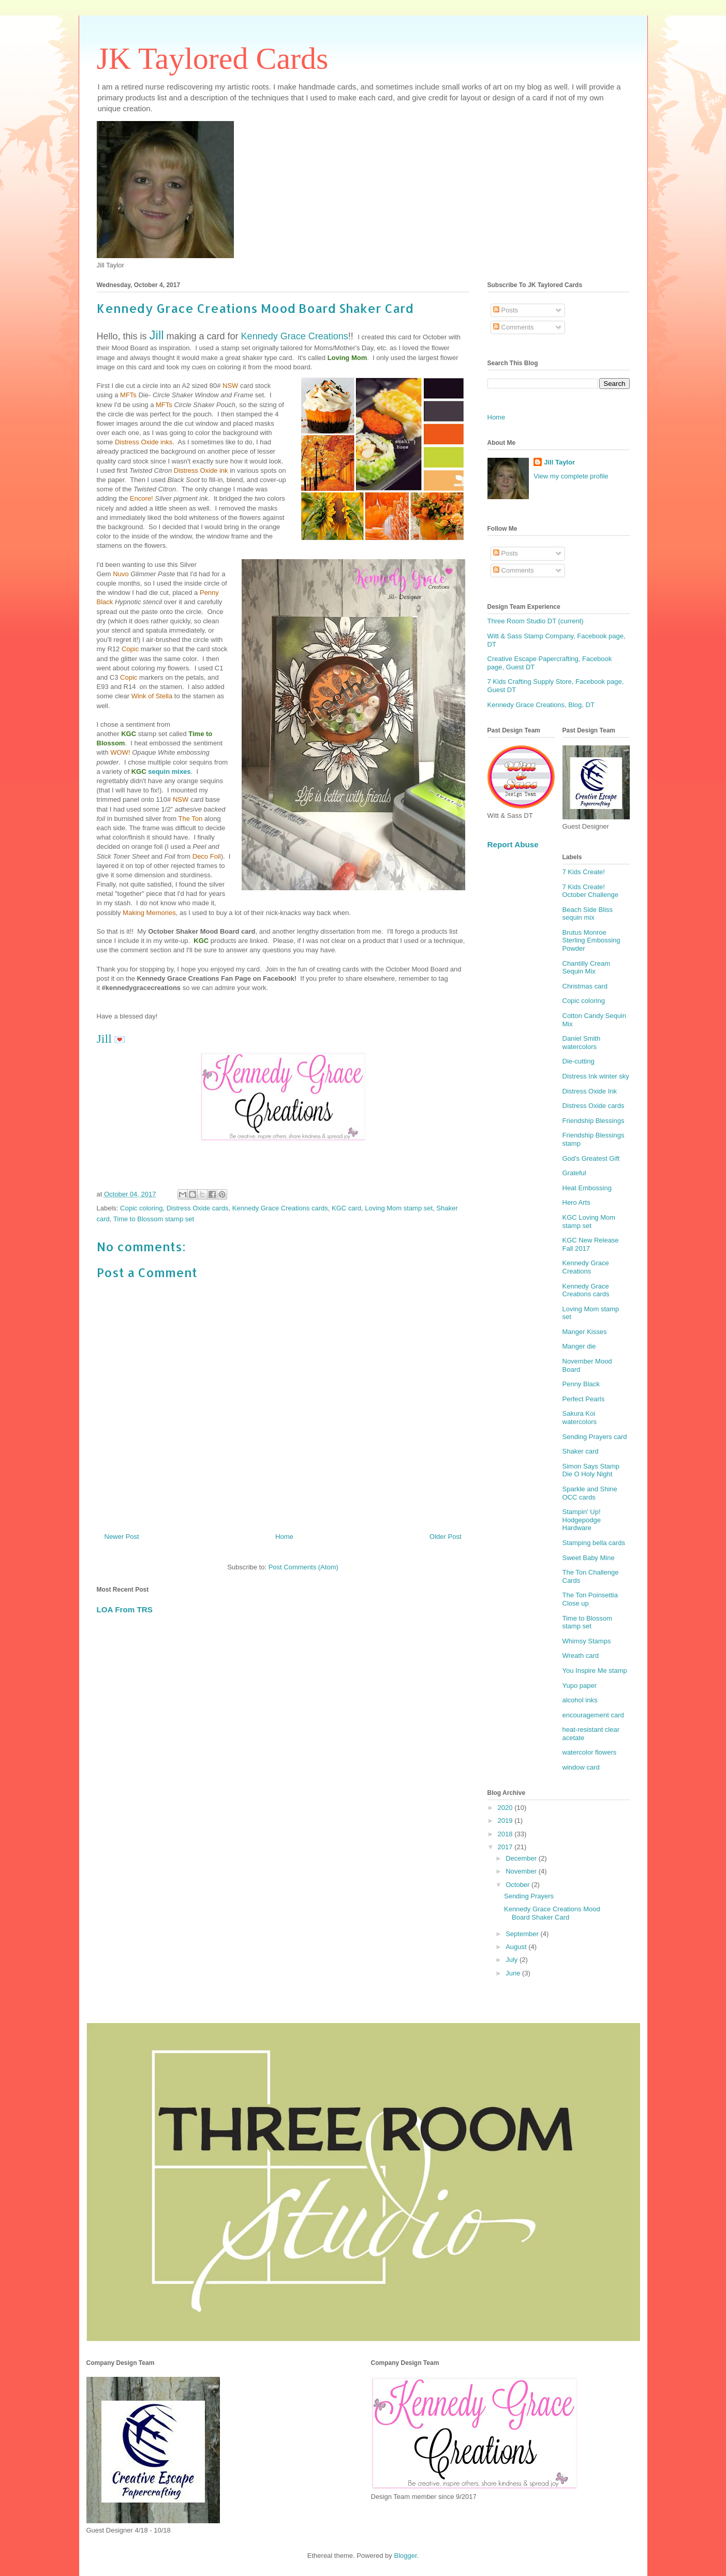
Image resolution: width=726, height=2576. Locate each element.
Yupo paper (579, 1685)
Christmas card (585, 986)
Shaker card (580, 1451)
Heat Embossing (587, 1188)
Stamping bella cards (593, 1543)
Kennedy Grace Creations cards (280, 1208)
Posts (505, 310)
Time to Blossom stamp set (153, 1219)
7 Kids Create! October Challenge (590, 891)
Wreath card (580, 1655)
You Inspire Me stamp (594, 1670)
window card (581, 1767)
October (518, 1885)
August (517, 1947)
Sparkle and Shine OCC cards (589, 1493)
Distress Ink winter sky (595, 1076)
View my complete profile (571, 476)
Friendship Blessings (593, 1121)
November (522, 1871)
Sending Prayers (529, 1896)
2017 (506, 1847)
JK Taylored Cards (213, 58)
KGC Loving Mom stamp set (589, 1222)
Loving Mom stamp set (399, 1208)
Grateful (574, 1173)
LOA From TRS (125, 1609)
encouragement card (593, 1715)
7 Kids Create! (583, 872)
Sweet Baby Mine (588, 1558)
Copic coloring (141, 1208)
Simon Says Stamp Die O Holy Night (591, 1470)
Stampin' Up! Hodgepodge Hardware (581, 1520)
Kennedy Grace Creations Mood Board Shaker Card (552, 1913)
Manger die (579, 1346)
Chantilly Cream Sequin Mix (586, 968)
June (514, 1973)
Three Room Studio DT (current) (535, 621)
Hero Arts (576, 1202)
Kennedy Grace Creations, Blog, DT (541, 705)
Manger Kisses (584, 1332)
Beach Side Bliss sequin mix (587, 914)
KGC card (346, 1208)
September (523, 1934)
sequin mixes (168, 771)
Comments (513, 327)
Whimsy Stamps (586, 1641)
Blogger (405, 2555)
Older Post (445, 1536)
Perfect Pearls (583, 1399)
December (522, 1858)
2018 (506, 1834)
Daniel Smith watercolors (581, 1043)
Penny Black (581, 1384)
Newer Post (122, 1536)
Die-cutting (578, 1061)
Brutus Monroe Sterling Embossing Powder (591, 940)
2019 (506, 1820)
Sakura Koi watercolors (579, 1418)
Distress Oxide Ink (589, 1091)
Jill (157, 335)
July (513, 1960)
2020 (506, 1807)
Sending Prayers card (594, 1437)
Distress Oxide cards (198, 1208)
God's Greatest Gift (591, 1158)
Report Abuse (513, 844)
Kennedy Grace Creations (294, 336)
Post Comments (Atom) (303, 1567)
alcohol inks (580, 1700)
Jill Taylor (559, 462)
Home (284, 1536)
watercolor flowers (589, 1752)
